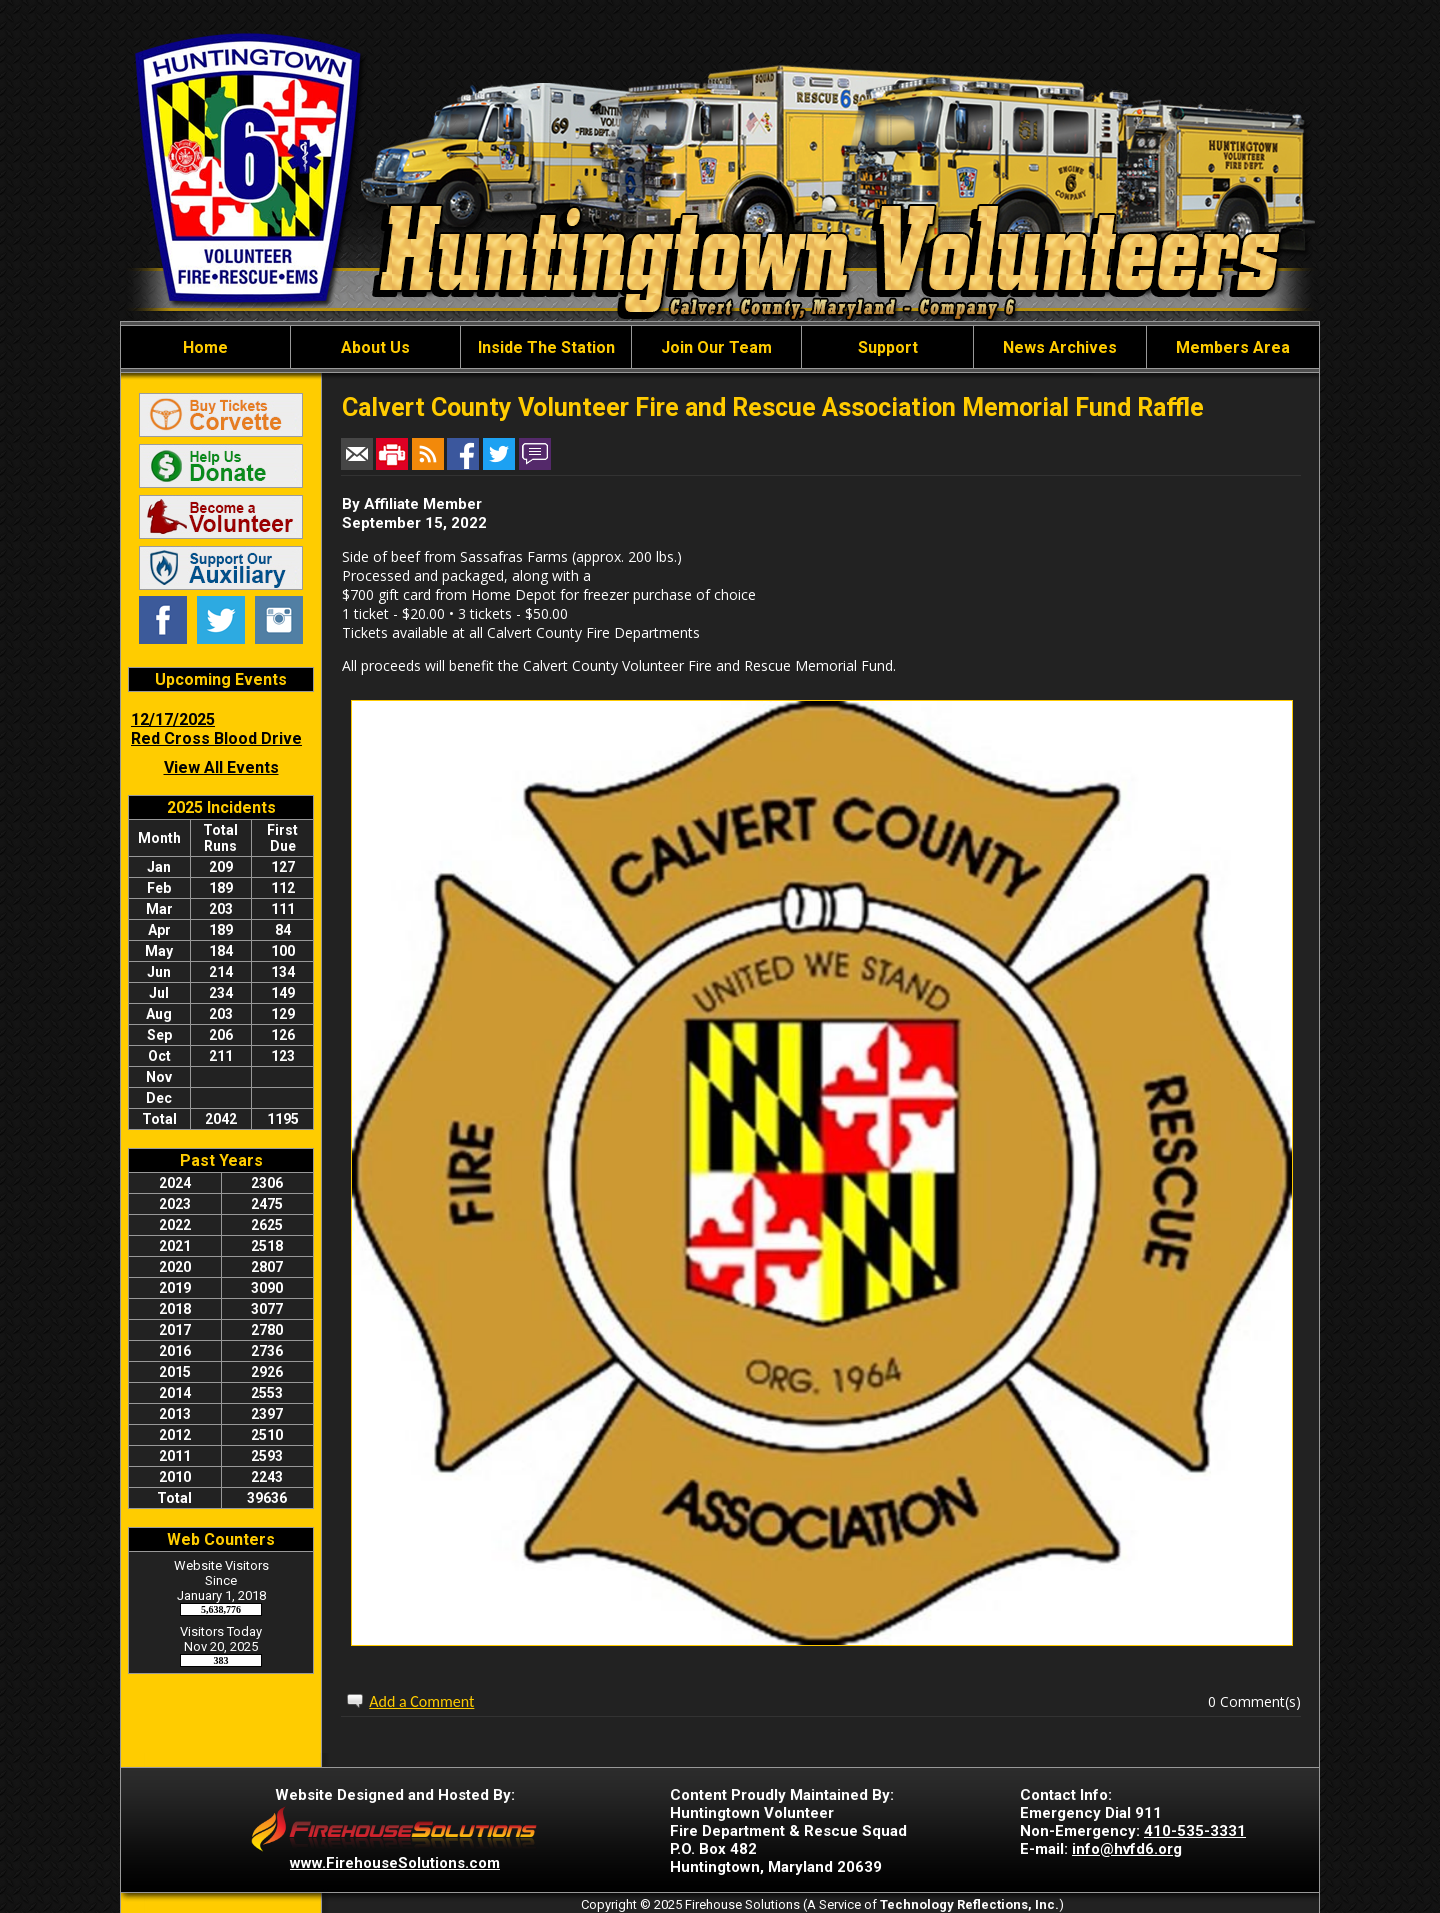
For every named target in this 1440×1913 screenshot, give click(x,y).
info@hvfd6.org (1127, 1849)
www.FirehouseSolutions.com (395, 1863)
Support (888, 347)
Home (205, 347)
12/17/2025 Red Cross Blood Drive (216, 729)
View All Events (221, 767)
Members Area (1233, 347)
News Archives (1060, 347)
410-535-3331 (1195, 1831)
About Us (375, 347)
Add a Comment (421, 1701)
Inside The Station (546, 347)
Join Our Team (716, 347)
